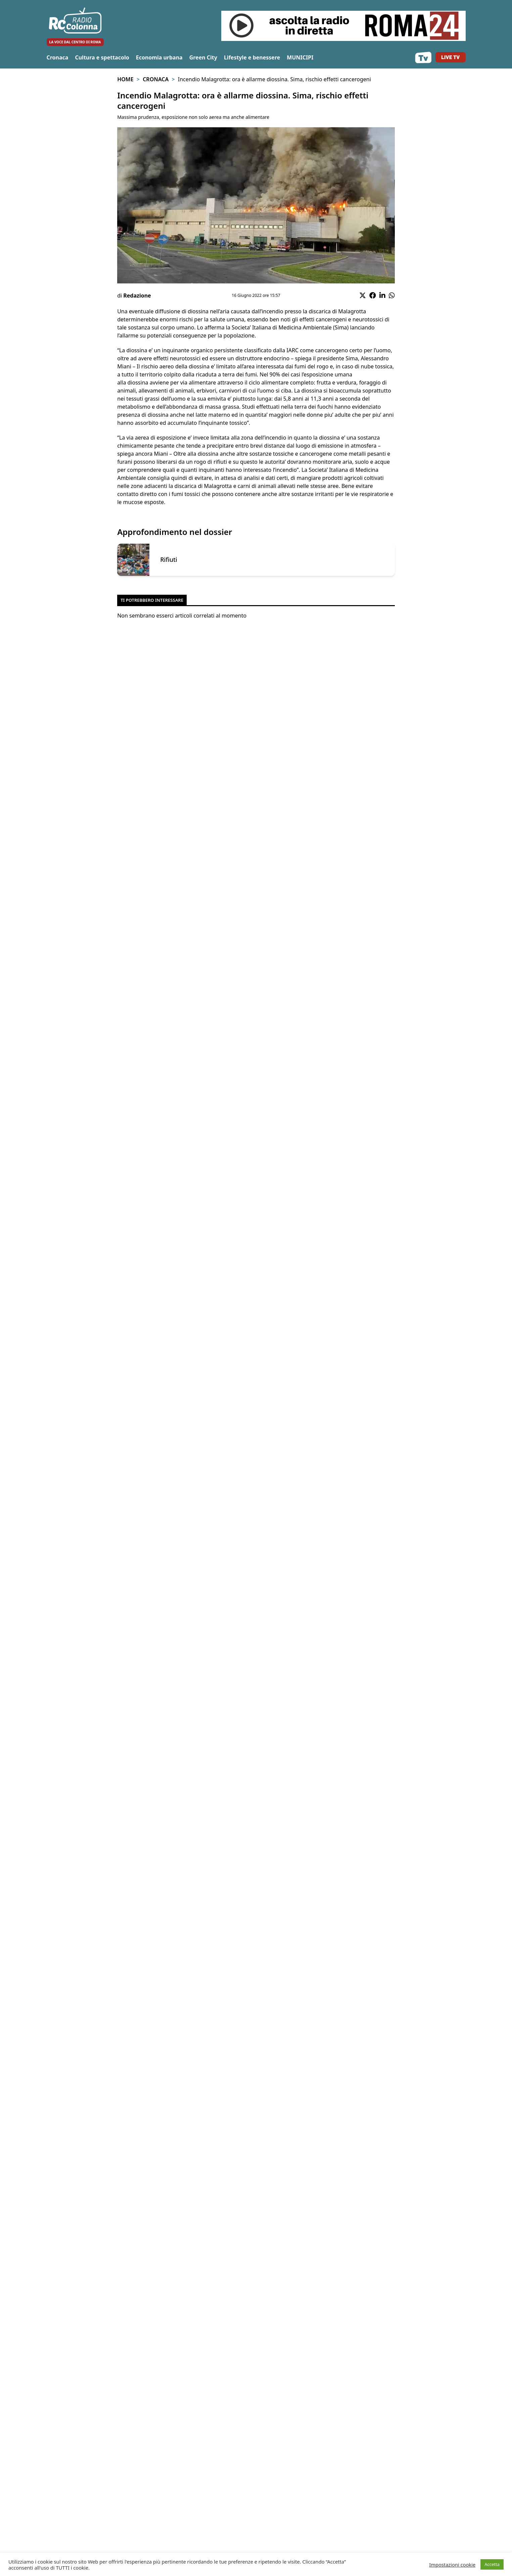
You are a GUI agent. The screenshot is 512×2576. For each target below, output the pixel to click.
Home (125, 79)
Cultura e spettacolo (102, 57)
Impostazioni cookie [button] (452, 2565)
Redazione (137, 295)
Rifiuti (168, 559)
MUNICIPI (300, 57)
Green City (203, 57)
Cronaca (57, 57)
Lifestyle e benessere (252, 57)
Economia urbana (159, 57)
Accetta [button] (492, 2564)
